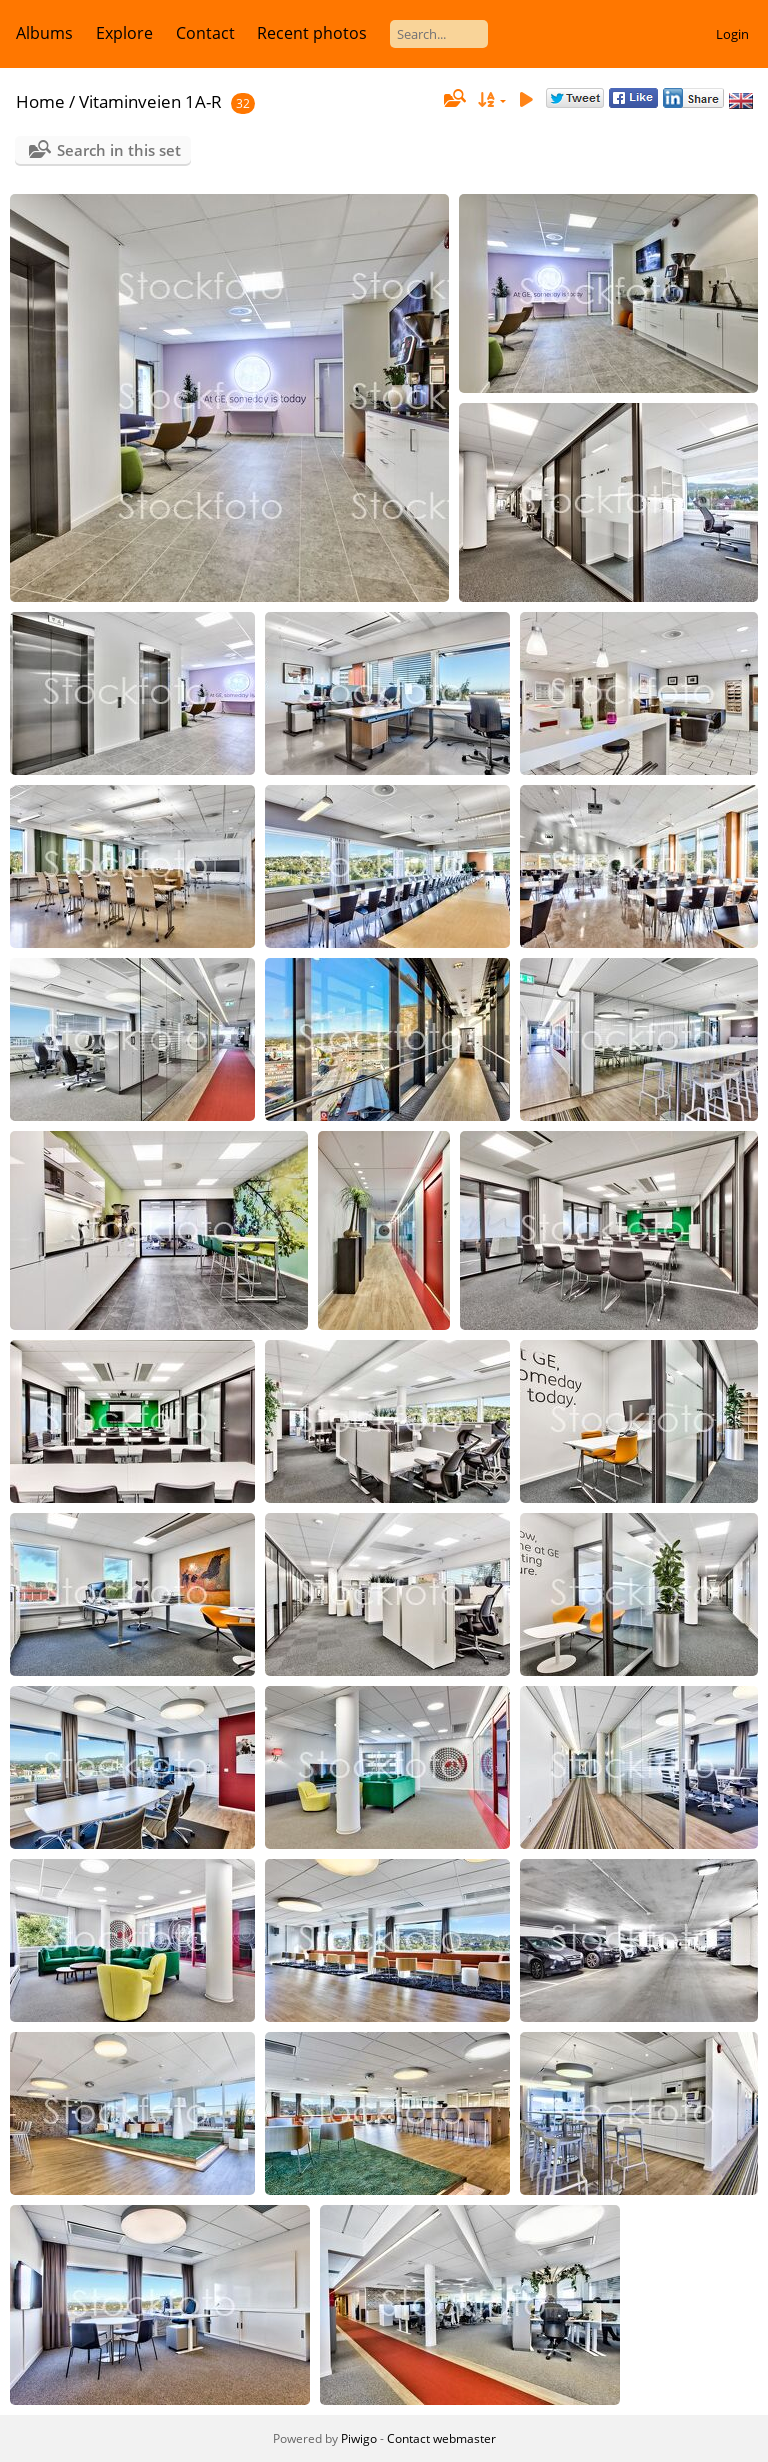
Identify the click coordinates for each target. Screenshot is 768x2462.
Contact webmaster (441, 2438)
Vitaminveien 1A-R (150, 101)
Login (732, 34)
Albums (44, 33)
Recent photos (312, 33)
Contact (205, 33)
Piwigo (359, 2438)
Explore (124, 33)
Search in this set (119, 150)
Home (40, 101)
